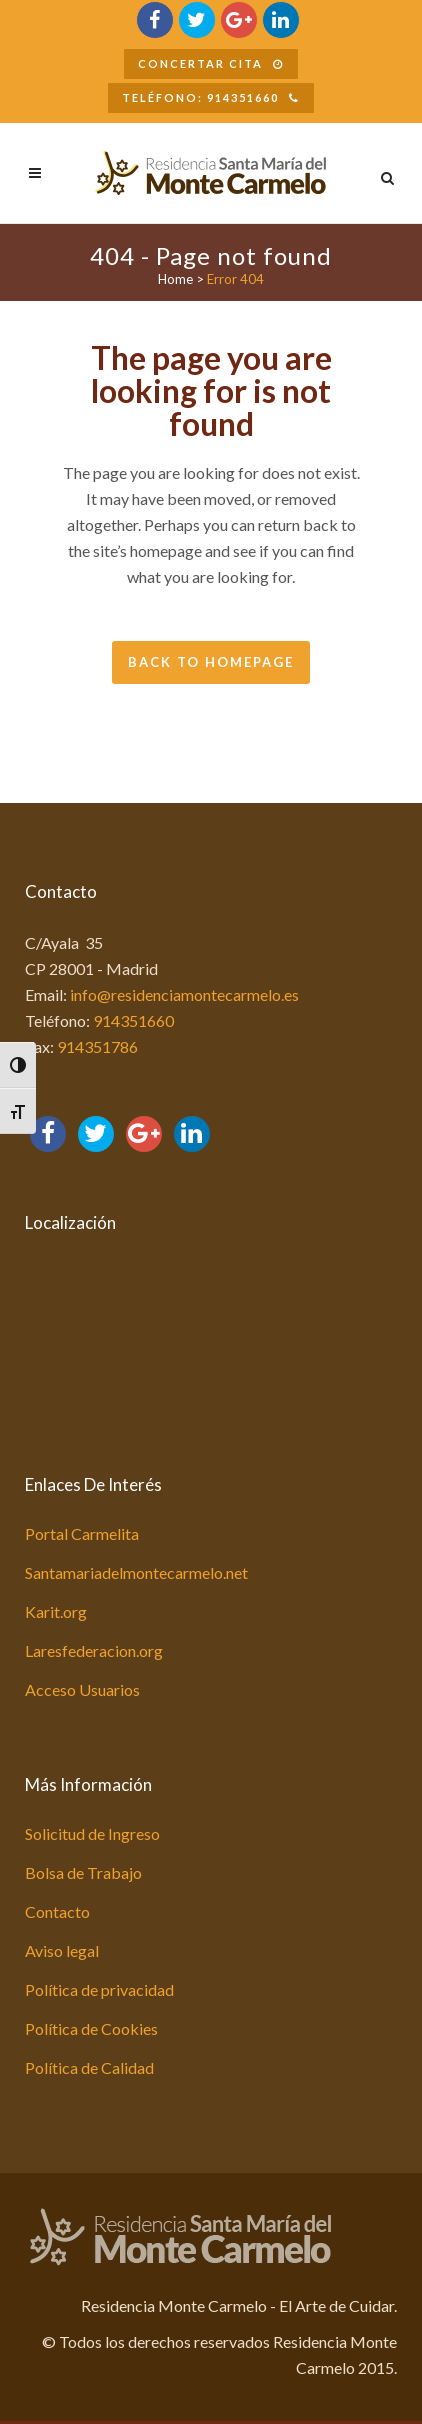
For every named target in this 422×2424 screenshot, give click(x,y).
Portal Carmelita (82, 1533)
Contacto (57, 1911)
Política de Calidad (89, 2067)
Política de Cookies (91, 2028)
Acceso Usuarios (82, 1689)
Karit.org (56, 1611)
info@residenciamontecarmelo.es (184, 994)
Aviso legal (62, 1950)
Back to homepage (211, 662)
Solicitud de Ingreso (92, 1833)
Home (175, 279)
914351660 (133, 1020)
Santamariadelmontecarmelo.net (136, 1572)
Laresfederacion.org (94, 1650)
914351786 (97, 1046)
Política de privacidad (99, 1989)
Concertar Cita (211, 63)
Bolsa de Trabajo (83, 1872)
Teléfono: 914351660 (211, 97)
